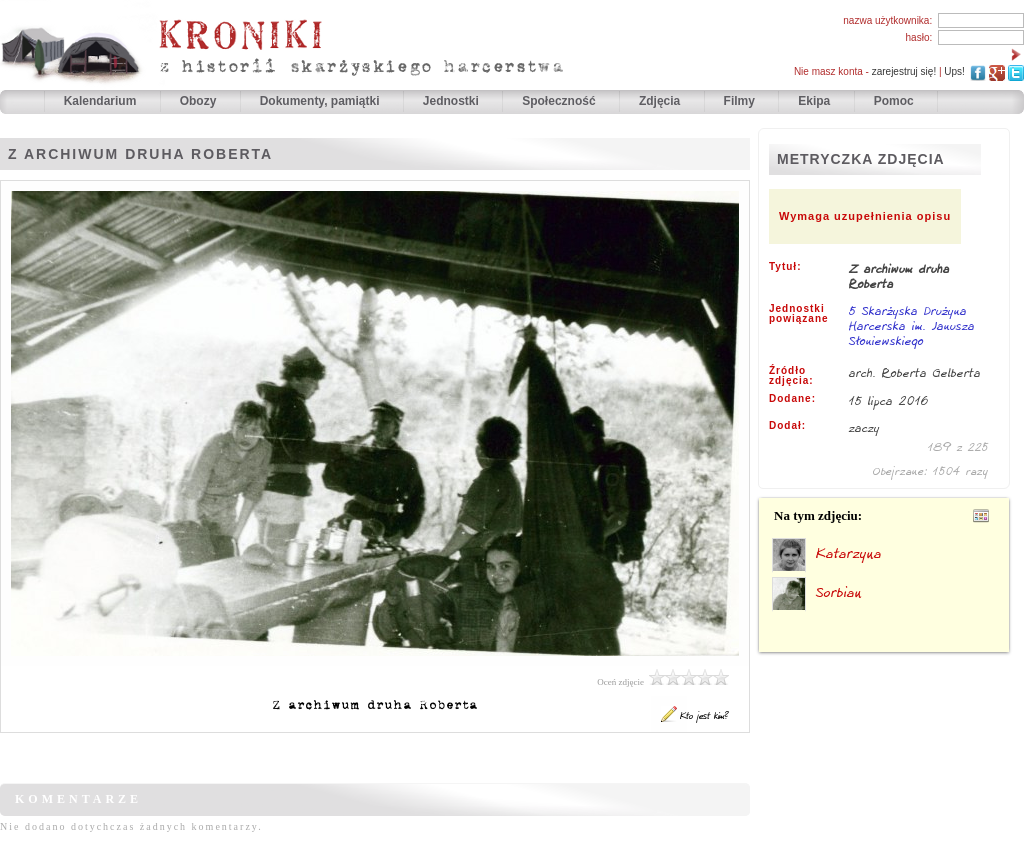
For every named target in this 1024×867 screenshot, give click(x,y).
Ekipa (814, 101)
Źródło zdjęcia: (791, 376)
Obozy (200, 101)
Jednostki (452, 101)
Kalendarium (102, 101)
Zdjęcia (661, 101)
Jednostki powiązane (799, 314)
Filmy (739, 101)
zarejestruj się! (904, 71)
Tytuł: (785, 267)
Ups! (954, 71)
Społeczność (560, 101)
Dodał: (787, 426)
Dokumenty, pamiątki (321, 101)
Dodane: (792, 399)
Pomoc (894, 101)
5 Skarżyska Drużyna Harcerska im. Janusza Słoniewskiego (912, 327)
